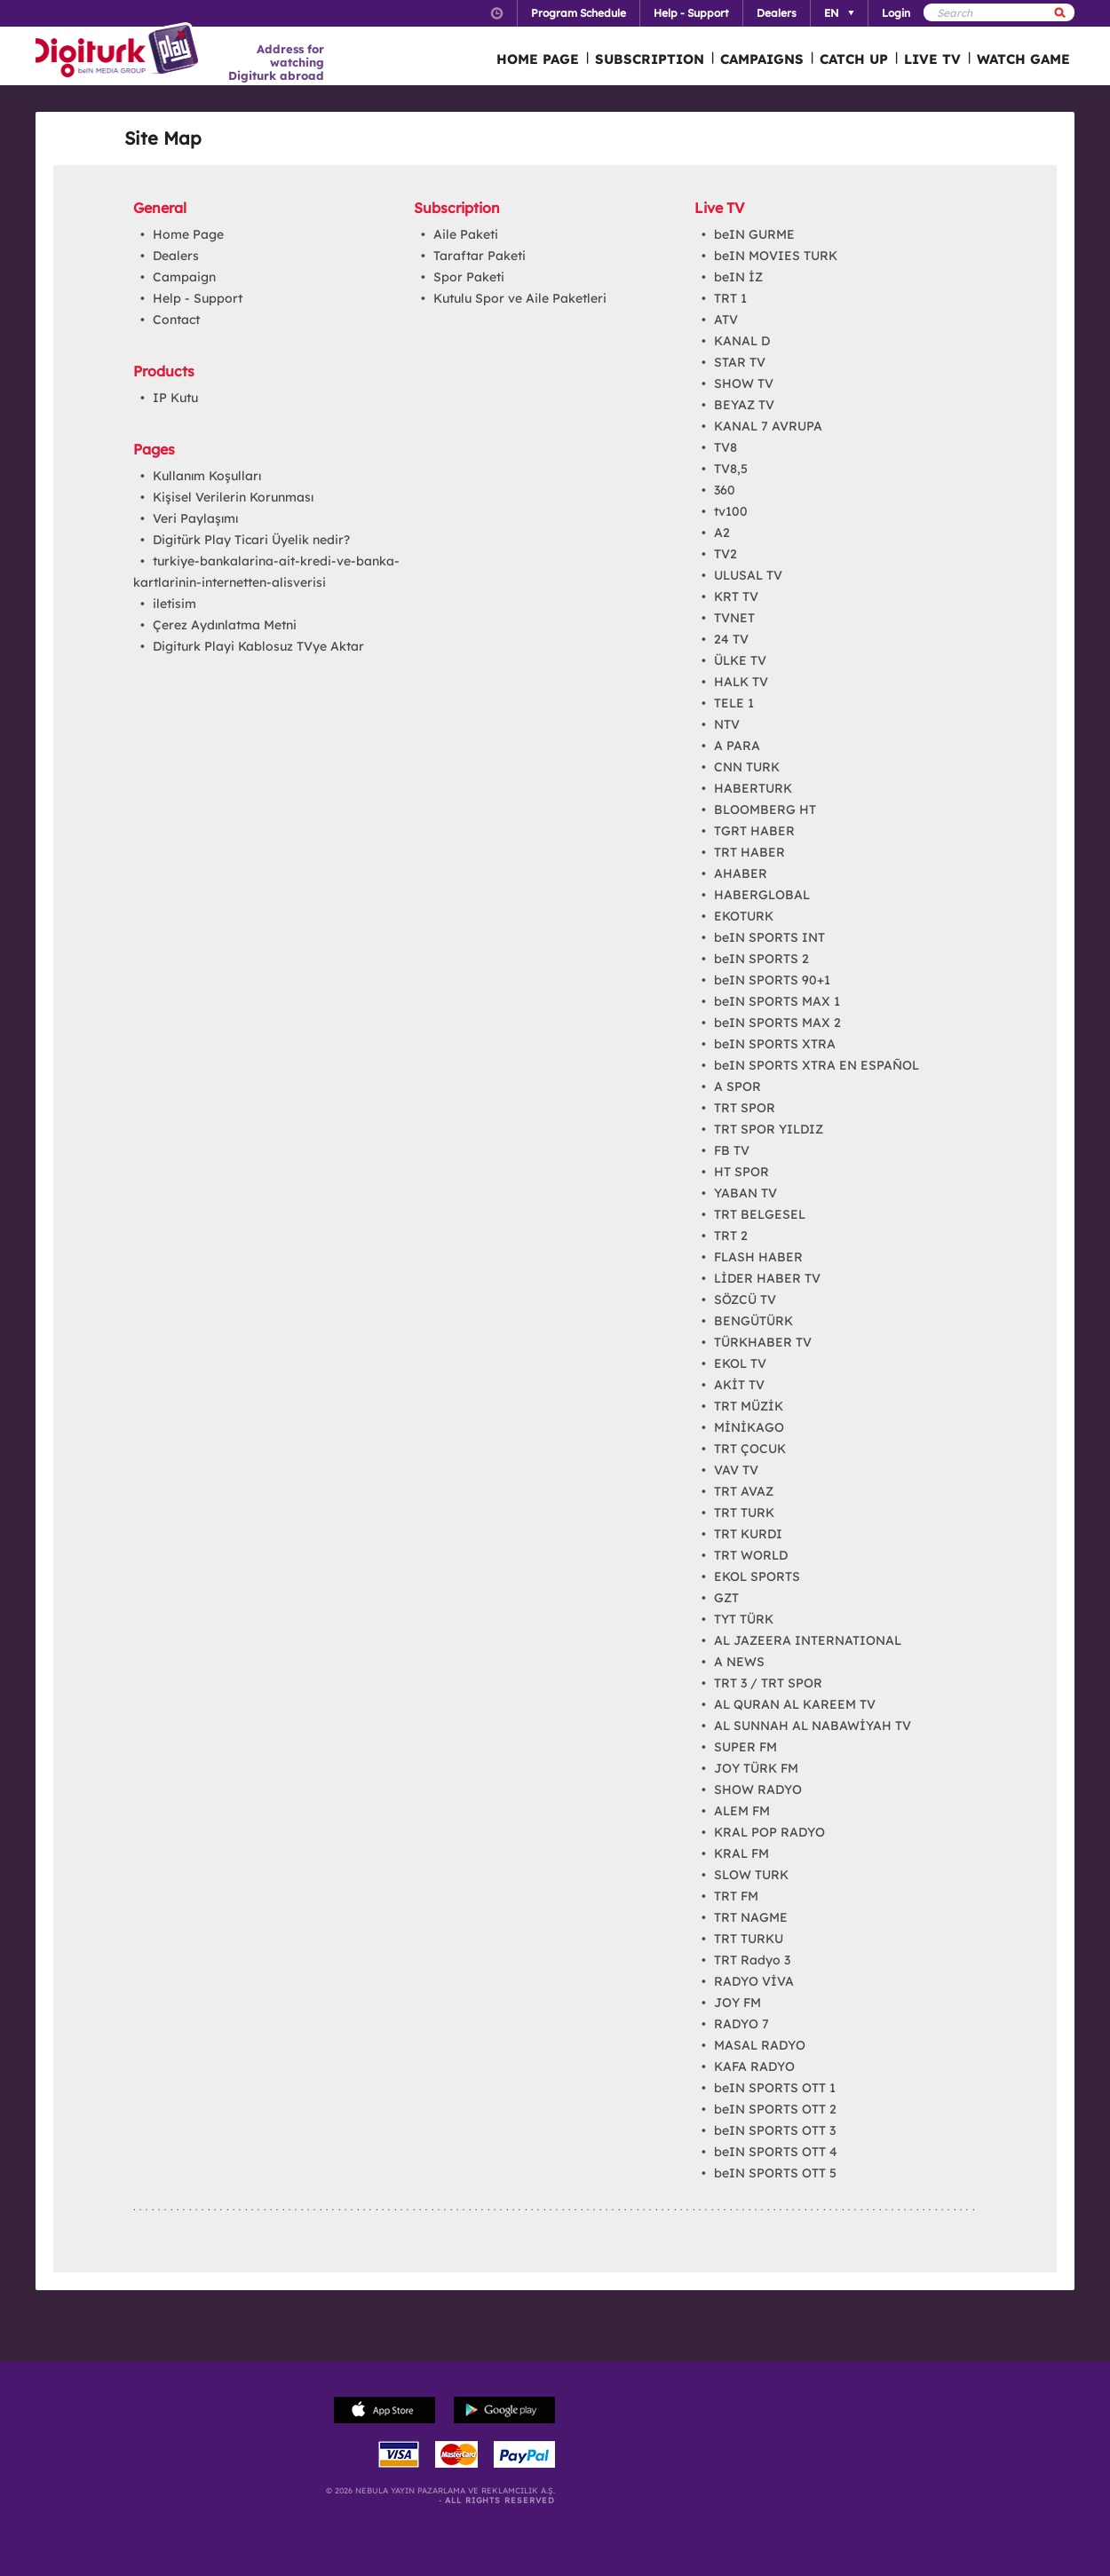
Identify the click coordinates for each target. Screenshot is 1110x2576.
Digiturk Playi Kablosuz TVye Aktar (258, 646)
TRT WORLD (751, 1555)
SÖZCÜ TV (745, 1300)
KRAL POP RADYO (769, 1832)
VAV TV (736, 1470)
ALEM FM (742, 1811)
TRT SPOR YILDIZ (768, 1129)
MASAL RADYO (759, 2045)
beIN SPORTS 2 (761, 959)
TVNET (734, 618)
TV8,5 (731, 469)
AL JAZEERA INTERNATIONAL (807, 1640)
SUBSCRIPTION (649, 59)
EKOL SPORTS (757, 1576)
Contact (176, 320)
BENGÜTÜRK (753, 1321)
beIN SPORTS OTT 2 (775, 2109)
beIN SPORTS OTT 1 (775, 2088)
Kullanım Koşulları (207, 476)
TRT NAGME (751, 1917)
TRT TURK (744, 1513)
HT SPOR (741, 1172)
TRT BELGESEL (759, 1214)
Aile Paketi (465, 234)
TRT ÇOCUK (750, 1449)
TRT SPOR (744, 1108)
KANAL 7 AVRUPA (768, 426)
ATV (726, 320)
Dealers (176, 256)
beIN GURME (754, 234)
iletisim (174, 604)
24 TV (731, 639)
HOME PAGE (537, 59)
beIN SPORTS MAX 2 (777, 1023)
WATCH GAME (1023, 59)
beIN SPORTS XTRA (775, 1044)
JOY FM (737, 2003)
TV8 (725, 447)
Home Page (188, 234)
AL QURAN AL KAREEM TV (795, 1704)
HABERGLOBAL (762, 895)
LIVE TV (932, 59)
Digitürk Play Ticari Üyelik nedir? (251, 540)
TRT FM (736, 1896)
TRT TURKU (748, 1939)
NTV (727, 724)
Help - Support (197, 298)
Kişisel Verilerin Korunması (233, 497)
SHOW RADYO (758, 1790)
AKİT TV (739, 1385)
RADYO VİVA (754, 1981)
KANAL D (742, 341)
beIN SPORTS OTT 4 (775, 2152)
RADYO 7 (741, 2024)
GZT (726, 1598)
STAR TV (739, 362)
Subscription (457, 208)
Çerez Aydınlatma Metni (225, 625)
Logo (119, 51)
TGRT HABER (754, 831)
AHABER (740, 873)
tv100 (731, 511)
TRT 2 (731, 1236)
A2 (722, 533)
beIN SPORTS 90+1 (772, 980)
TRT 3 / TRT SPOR (768, 1683)
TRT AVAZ (743, 1491)
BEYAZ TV (744, 405)
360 (724, 490)
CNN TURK (747, 767)
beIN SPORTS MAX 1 (777, 1001)
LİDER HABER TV (767, 1278)
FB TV (731, 1150)
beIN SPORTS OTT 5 (775, 2173)
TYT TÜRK (743, 1619)
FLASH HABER (758, 1257)
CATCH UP (854, 59)
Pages (154, 449)
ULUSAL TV (748, 575)
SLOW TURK (751, 1875)
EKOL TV (740, 1363)
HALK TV (741, 682)
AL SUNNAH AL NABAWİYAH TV (812, 1726)
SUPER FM (745, 1747)
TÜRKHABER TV (763, 1342)
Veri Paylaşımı (195, 518)
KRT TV (736, 596)
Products (163, 371)
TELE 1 (734, 703)
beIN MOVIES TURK (775, 256)
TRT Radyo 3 (752, 1960)
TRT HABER (749, 852)
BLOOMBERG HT (765, 810)
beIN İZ (738, 277)
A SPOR (737, 1086)
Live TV (719, 208)
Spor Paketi (468, 277)
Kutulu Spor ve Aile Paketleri (520, 298)
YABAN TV (745, 1193)
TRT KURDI (748, 1534)
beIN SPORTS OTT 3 (775, 2130)
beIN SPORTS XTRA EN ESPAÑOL (816, 1065)
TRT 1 (730, 298)
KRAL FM (741, 1853)
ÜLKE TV (740, 660)
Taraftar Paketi (479, 256)
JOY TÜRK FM (756, 1768)
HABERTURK (753, 788)
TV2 (725, 554)
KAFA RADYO (754, 2066)
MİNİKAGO (749, 1427)
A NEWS (739, 1662)
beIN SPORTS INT (769, 937)
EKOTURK (743, 916)
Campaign (184, 277)
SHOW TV (743, 383)
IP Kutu (175, 398)
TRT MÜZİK (748, 1406)
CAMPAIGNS (762, 59)
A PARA (737, 746)
